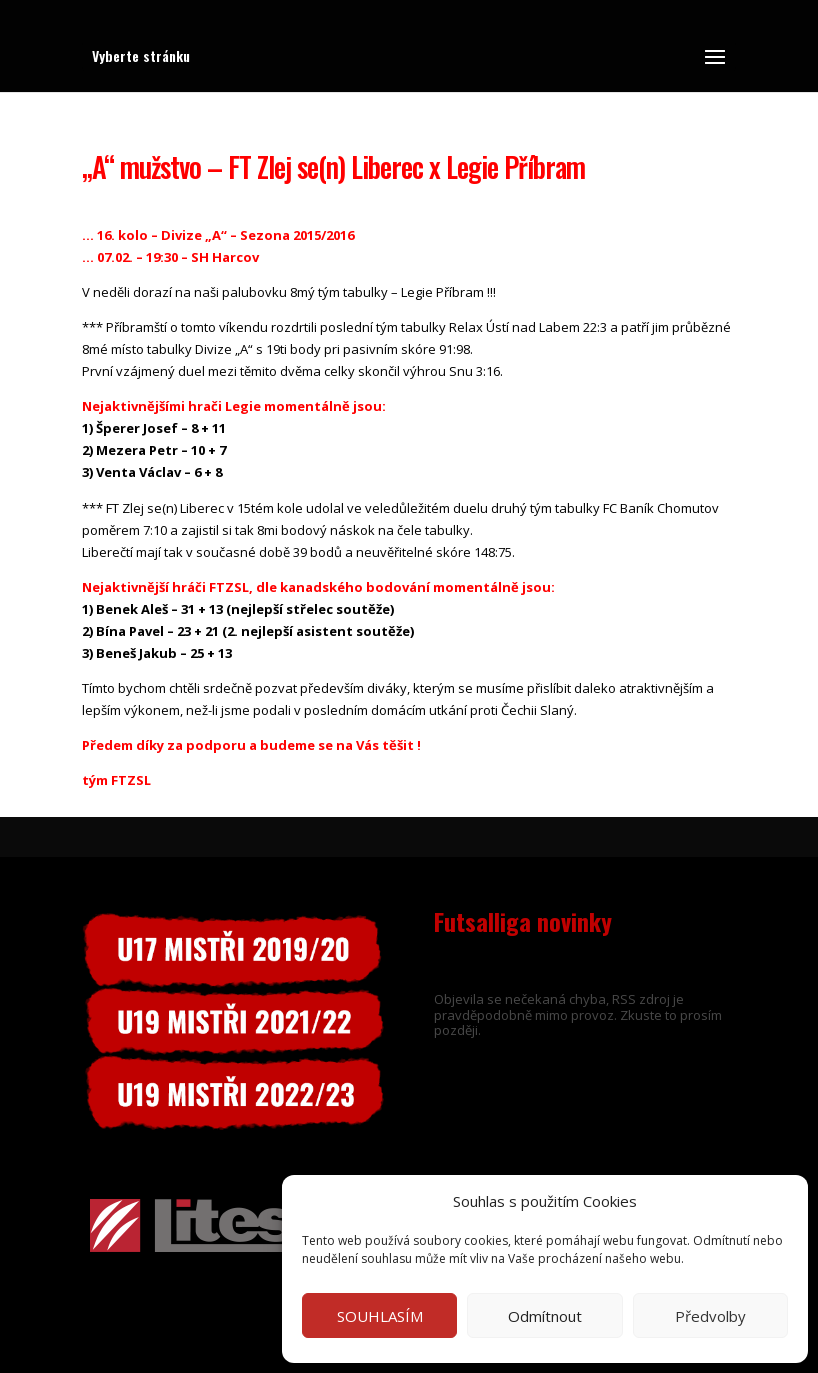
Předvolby (710, 1316)
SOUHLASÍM (380, 1316)
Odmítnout (545, 1316)
